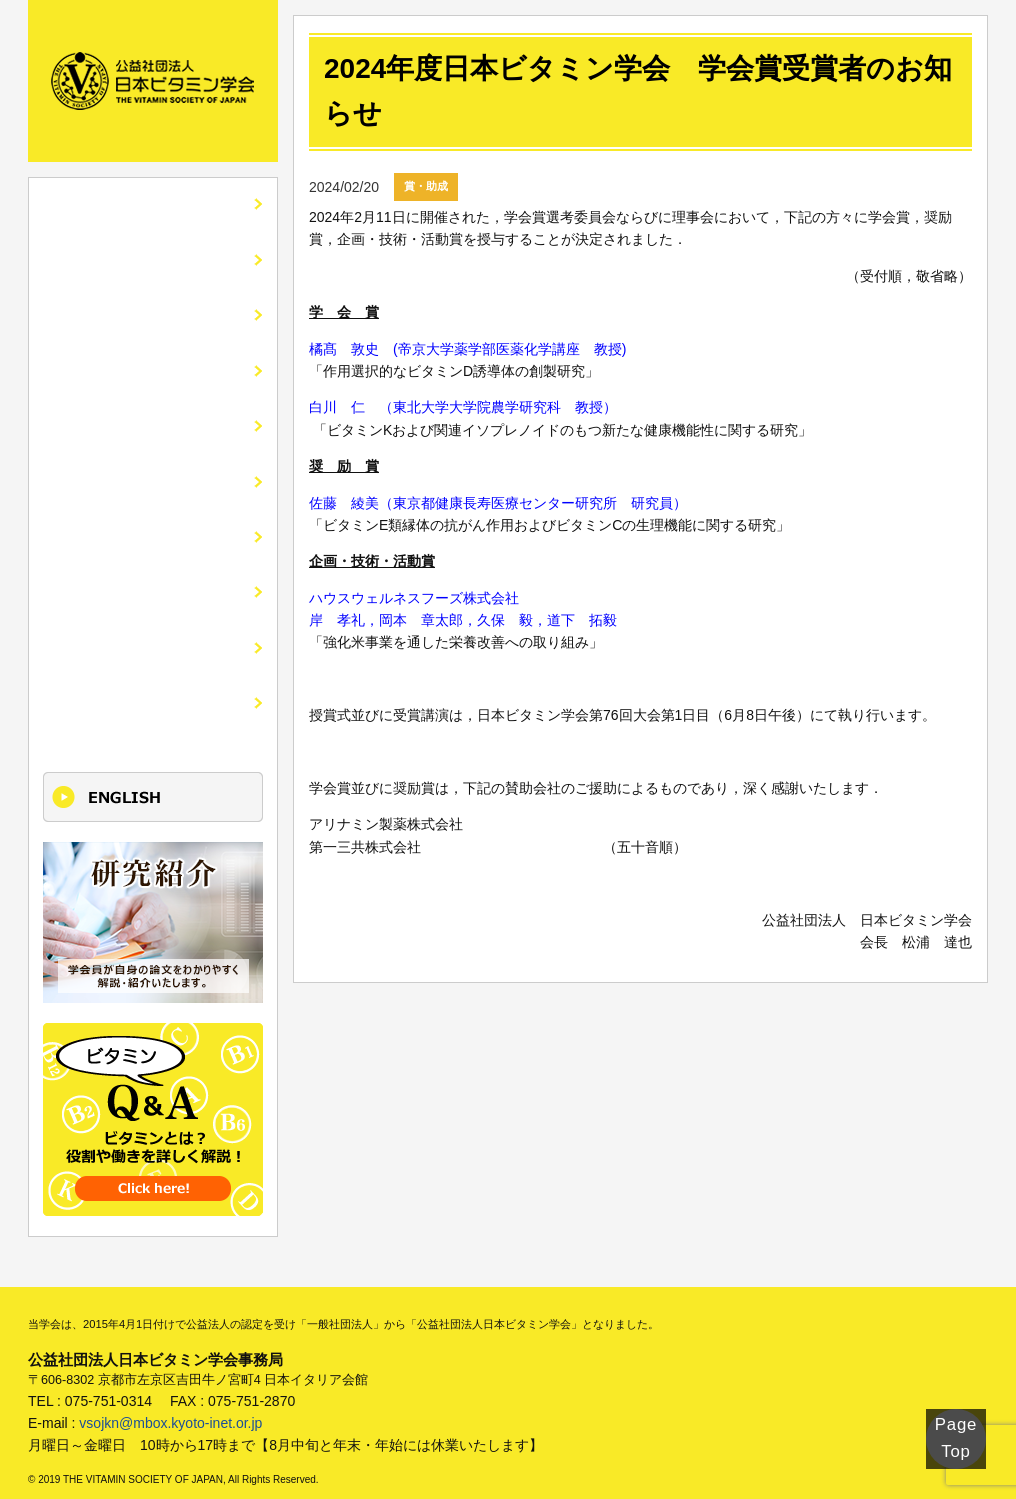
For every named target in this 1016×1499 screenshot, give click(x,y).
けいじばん (89, 633)
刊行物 (73, 526)
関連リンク (89, 579)
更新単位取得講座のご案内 (145, 686)
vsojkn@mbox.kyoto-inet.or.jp (170, 1405)
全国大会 (81, 365)
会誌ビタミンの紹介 (121, 311)
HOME (73, 204)
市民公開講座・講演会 (129, 418)
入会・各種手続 (105, 472)
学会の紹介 (89, 258)
